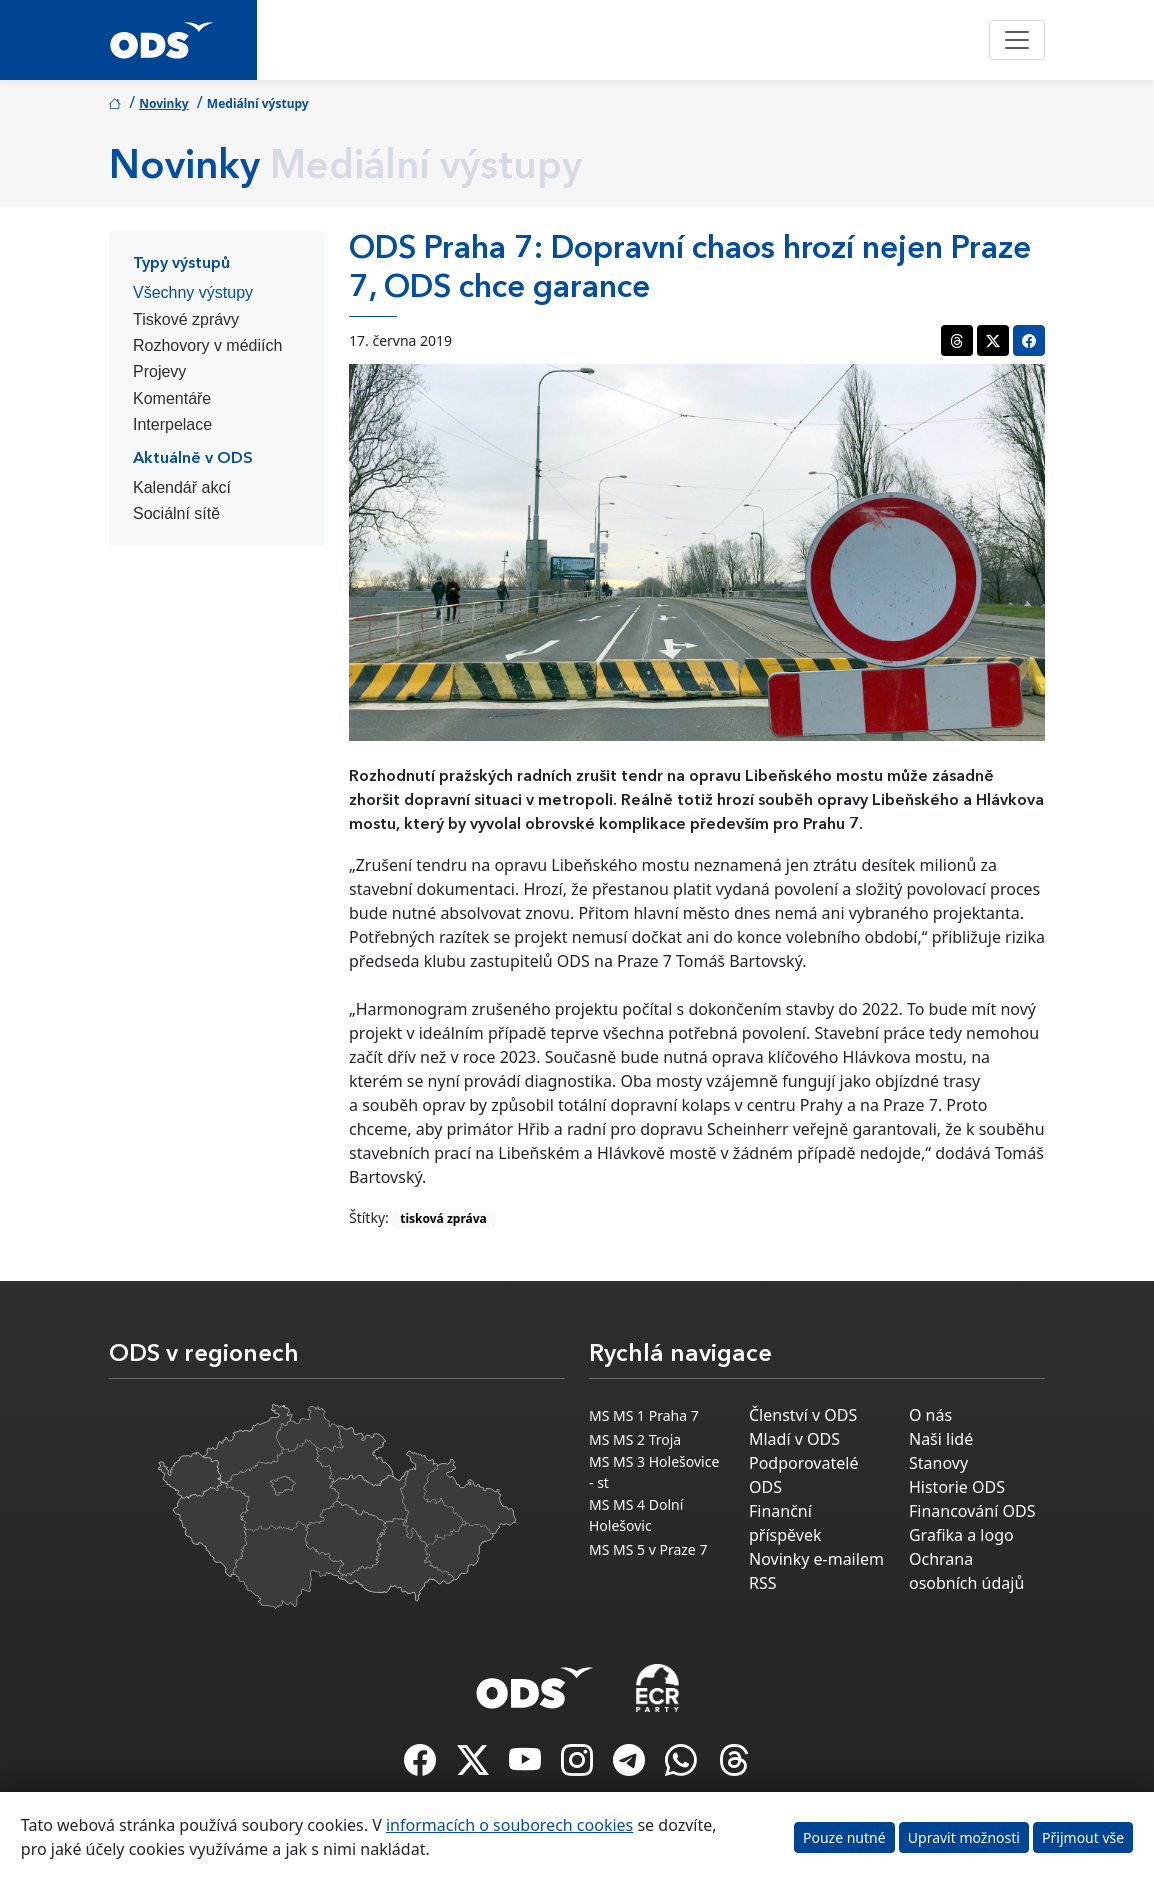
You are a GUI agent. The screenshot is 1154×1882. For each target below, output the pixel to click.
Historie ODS (957, 1487)
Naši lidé (941, 1439)
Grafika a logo (961, 1535)
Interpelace (172, 424)
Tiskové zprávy (186, 319)
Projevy (159, 371)
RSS (763, 1583)
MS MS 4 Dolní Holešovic (636, 1515)
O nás (930, 1415)
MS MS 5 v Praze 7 (648, 1549)
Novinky (164, 103)
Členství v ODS (803, 1415)
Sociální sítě (176, 513)
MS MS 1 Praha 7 (644, 1415)
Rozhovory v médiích (207, 345)
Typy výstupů (181, 264)
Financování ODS (972, 1511)
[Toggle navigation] (1017, 40)
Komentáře (172, 398)
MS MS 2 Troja (635, 1439)
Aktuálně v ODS (193, 459)
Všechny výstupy (193, 292)
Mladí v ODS (794, 1439)
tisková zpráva (443, 1218)
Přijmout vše (1083, 1837)
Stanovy (938, 1463)
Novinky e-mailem (816, 1559)
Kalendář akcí (182, 487)
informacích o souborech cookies (509, 1825)
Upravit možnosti (964, 1837)
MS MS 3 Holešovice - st (654, 1472)
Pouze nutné (844, 1837)
